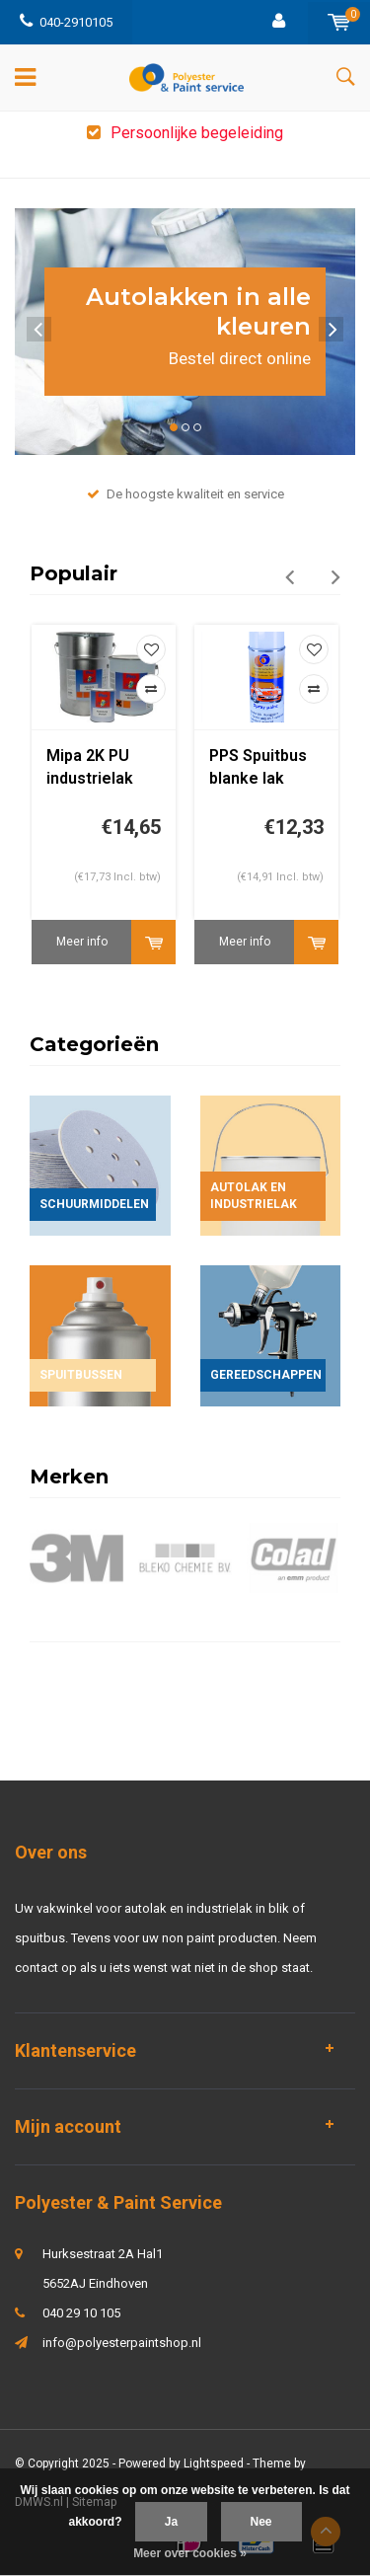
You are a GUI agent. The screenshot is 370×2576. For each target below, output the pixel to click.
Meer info (82, 941)
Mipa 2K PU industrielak (89, 767)
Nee (261, 2522)
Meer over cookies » (190, 2553)
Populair (73, 573)
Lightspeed (214, 2463)
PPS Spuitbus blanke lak (258, 767)
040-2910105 (66, 22)
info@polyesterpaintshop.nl (121, 2342)
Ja (171, 2522)
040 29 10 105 (81, 2313)
